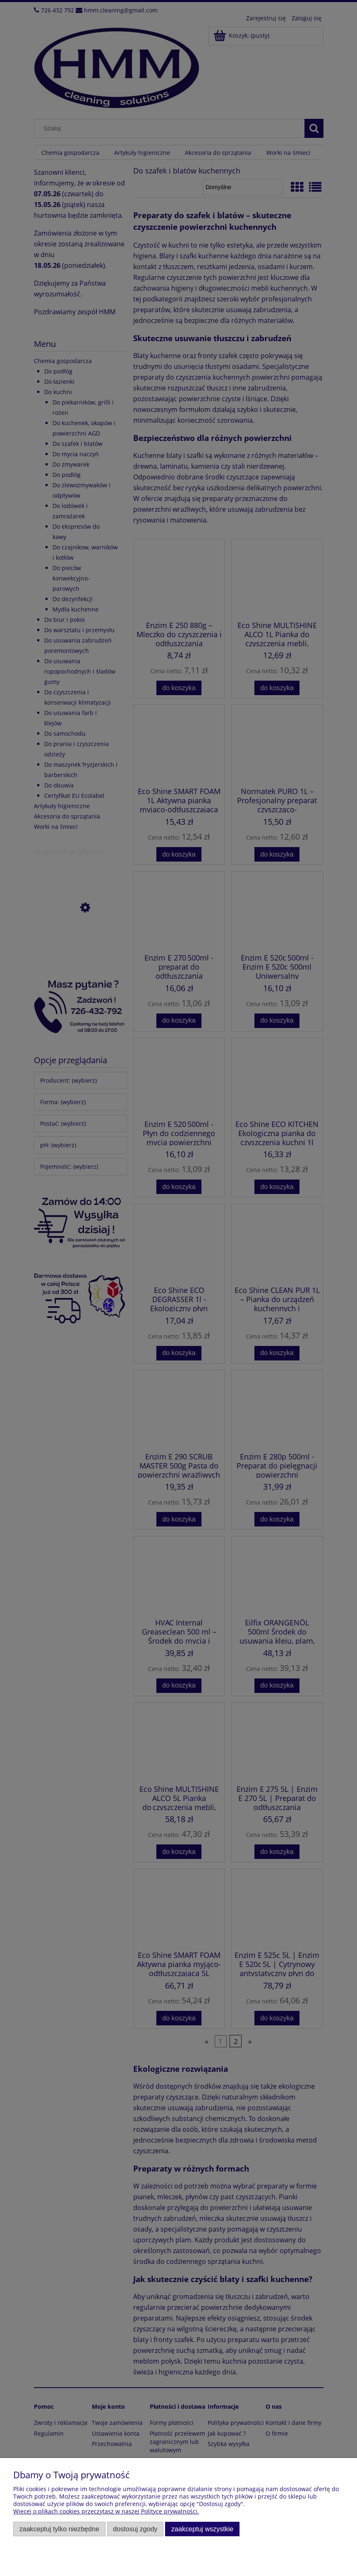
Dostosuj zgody (135, 2529)
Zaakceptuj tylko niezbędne (59, 2529)
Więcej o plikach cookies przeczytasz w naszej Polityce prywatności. (106, 2511)
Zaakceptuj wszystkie (202, 2529)
